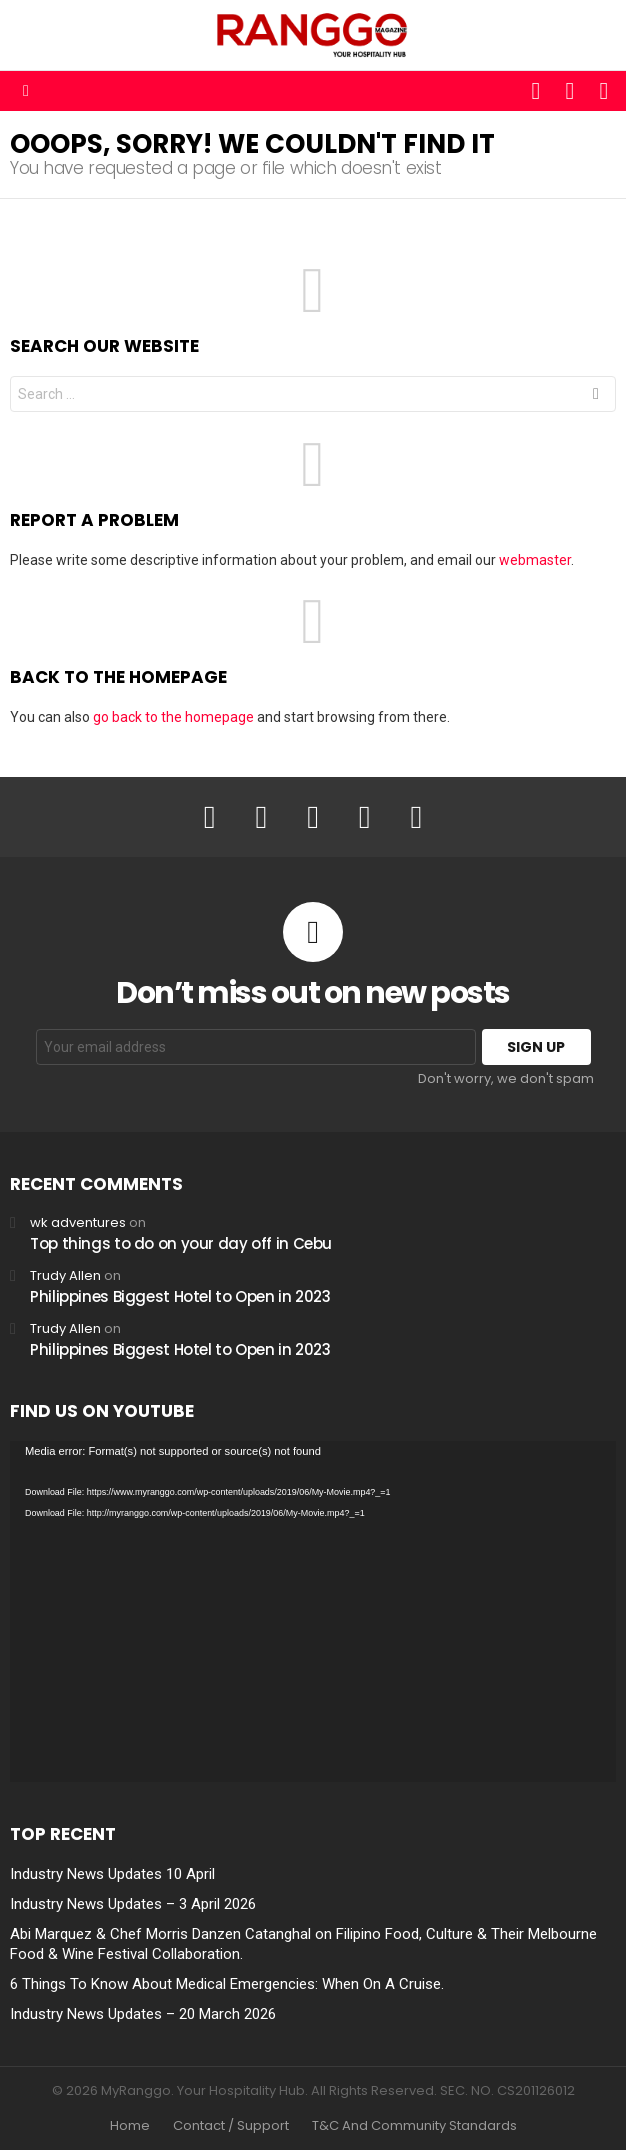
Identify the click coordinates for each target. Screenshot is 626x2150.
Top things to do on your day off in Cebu (181, 1243)
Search (596, 396)
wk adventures (78, 1222)
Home (130, 2126)
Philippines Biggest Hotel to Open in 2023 (180, 1296)
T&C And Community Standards (414, 2126)
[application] (313, 1611)
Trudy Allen (65, 1275)
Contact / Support (231, 2126)
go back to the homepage (173, 717)
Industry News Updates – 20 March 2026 (143, 2014)
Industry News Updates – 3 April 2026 (133, 1904)
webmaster (535, 560)
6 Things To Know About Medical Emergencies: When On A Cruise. (227, 1984)
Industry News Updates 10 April (112, 1874)
